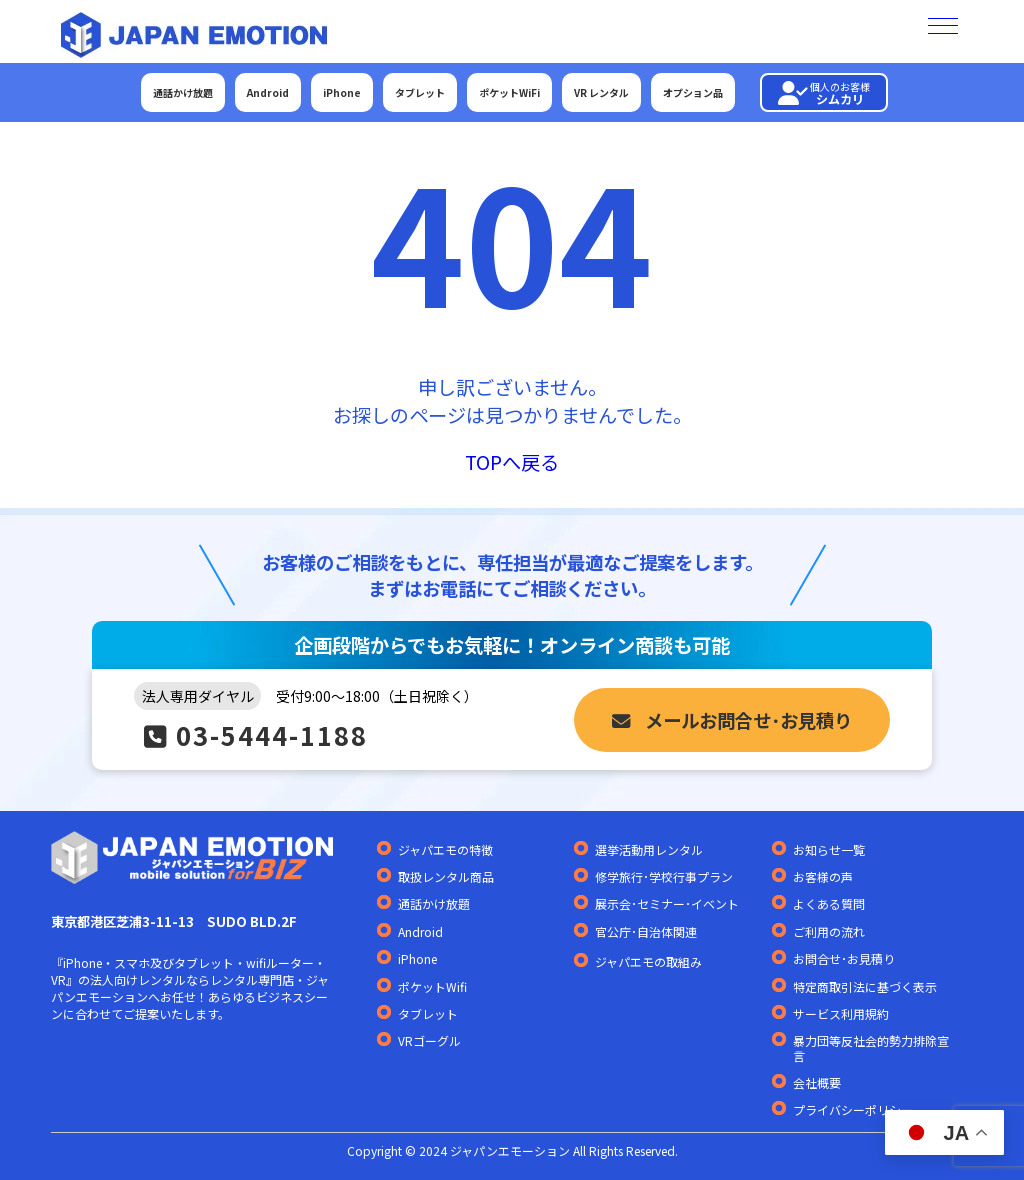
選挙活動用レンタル (649, 850)
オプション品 (693, 92)
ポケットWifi (432, 987)
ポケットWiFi (509, 92)
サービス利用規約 (841, 1014)
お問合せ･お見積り (844, 959)
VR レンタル (601, 92)
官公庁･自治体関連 (646, 932)
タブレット (420, 92)
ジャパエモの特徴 (445, 850)
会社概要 (817, 1083)
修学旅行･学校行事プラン (664, 877)
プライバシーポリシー (853, 1110)
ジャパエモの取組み (648, 962)
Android (268, 92)
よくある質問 (829, 904)
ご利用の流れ (829, 932)
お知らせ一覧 (829, 850)
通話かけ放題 (183, 92)
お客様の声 (823, 877)
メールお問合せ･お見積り (732, 720)
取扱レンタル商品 (446, 877)
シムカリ (824, 93)
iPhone (342, 92)
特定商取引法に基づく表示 (865, 987)
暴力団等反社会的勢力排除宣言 (871, 1048)
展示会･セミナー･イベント (667, 904)
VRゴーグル (429, 1041)
